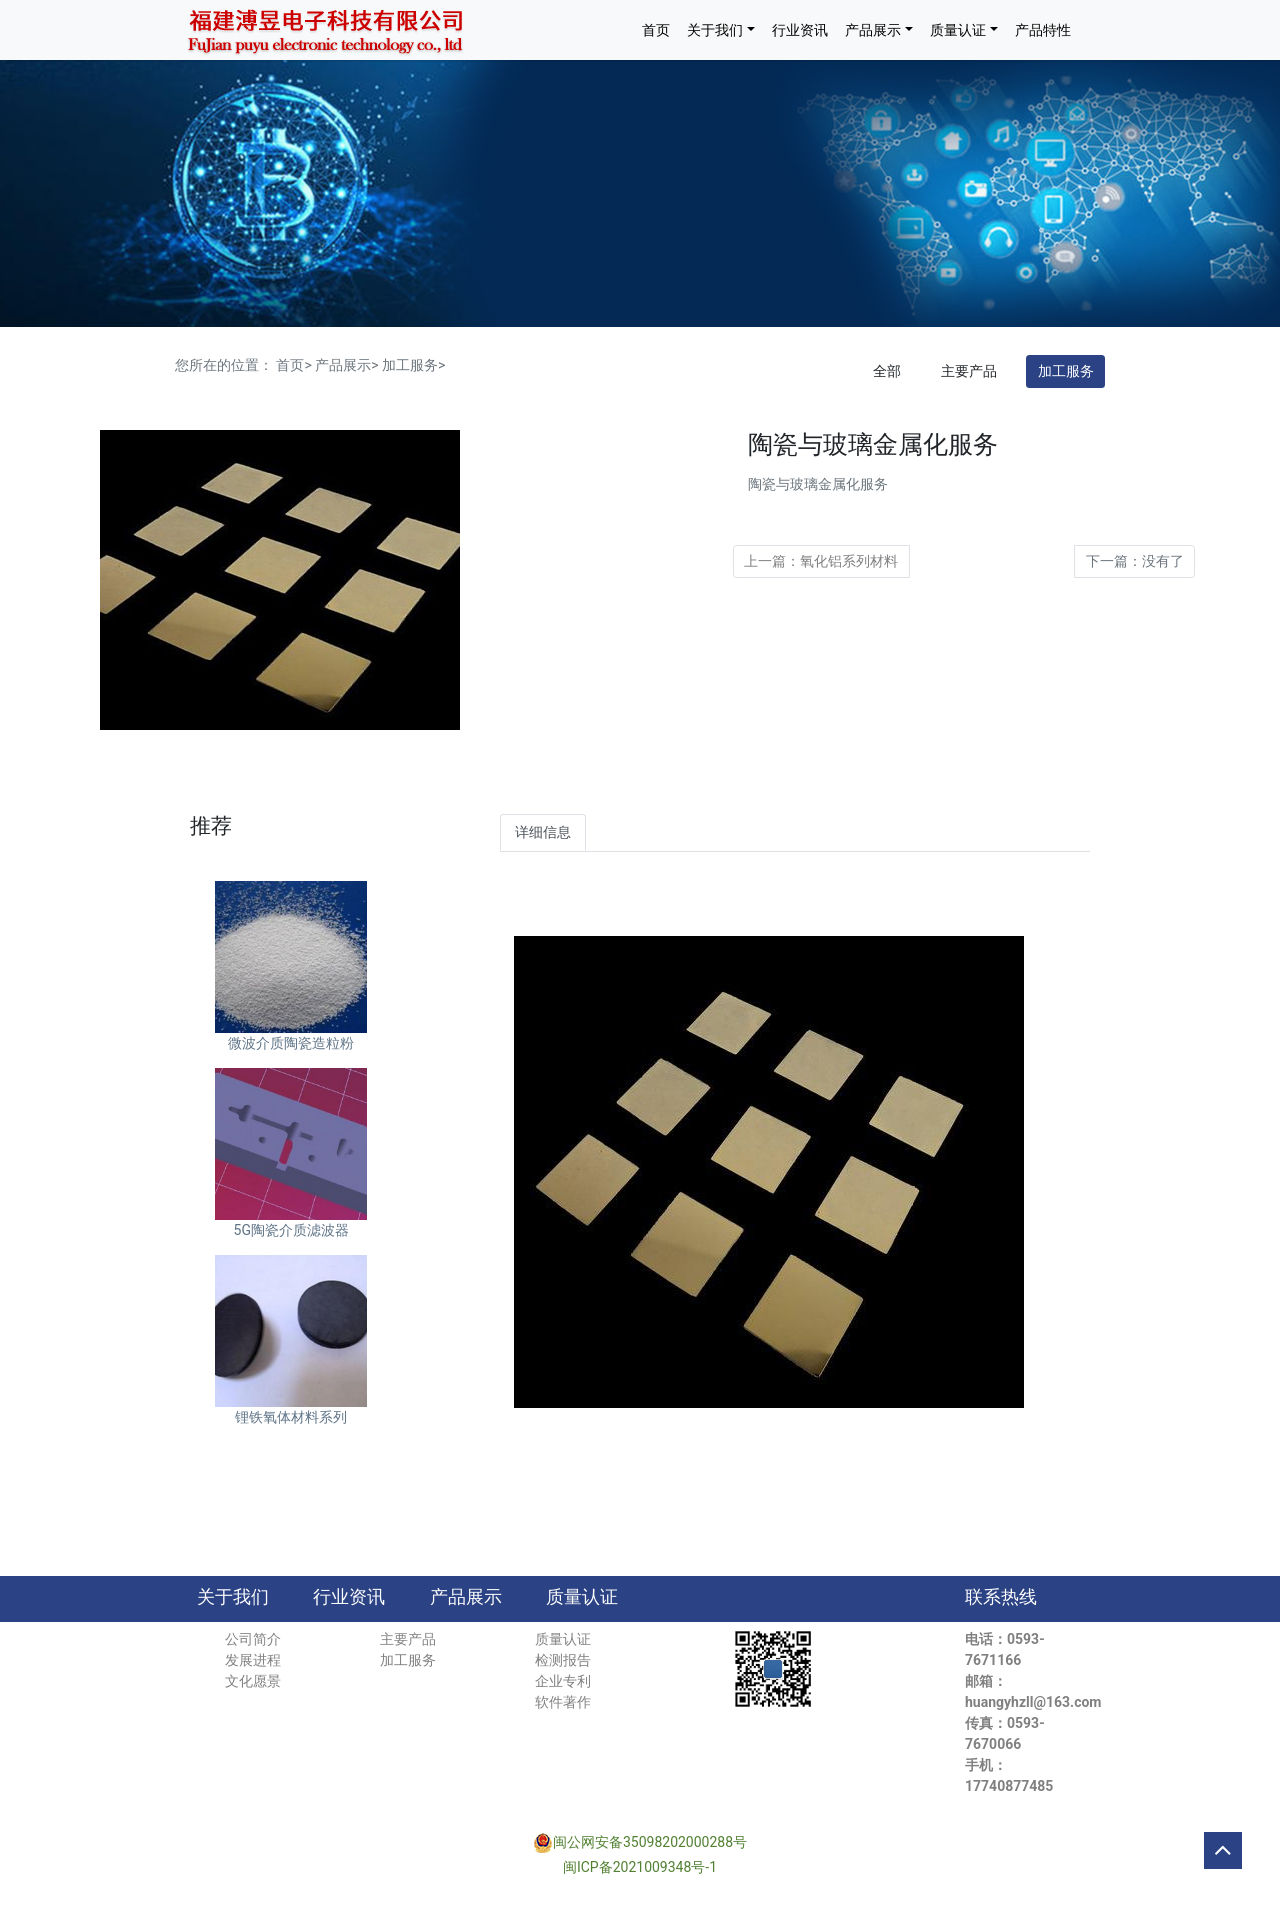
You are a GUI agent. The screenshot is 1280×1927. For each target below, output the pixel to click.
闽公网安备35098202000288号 (650, 1842)
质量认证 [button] (958, 30)
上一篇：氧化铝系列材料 (821, 561)
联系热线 (1001, 1597)
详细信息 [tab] (543, 832)
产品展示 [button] (873, 30)
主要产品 (969, 371)
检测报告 (563, 1660)
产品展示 (466, 1597)
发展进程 (253, 1660)
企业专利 (563, 1681)
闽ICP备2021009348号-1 (640, 1867)
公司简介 (253, 1639)
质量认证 (582, 1597)
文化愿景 (253, 1681)
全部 (887, 371)
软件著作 (563, 1702)
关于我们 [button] (715, 30)
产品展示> (346, 365)
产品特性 (1043, 30)
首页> (293, 365)
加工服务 (1066, 371)
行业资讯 (800, 30)
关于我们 (233, 1597)
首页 (656, 30)
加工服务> (413, 365)
